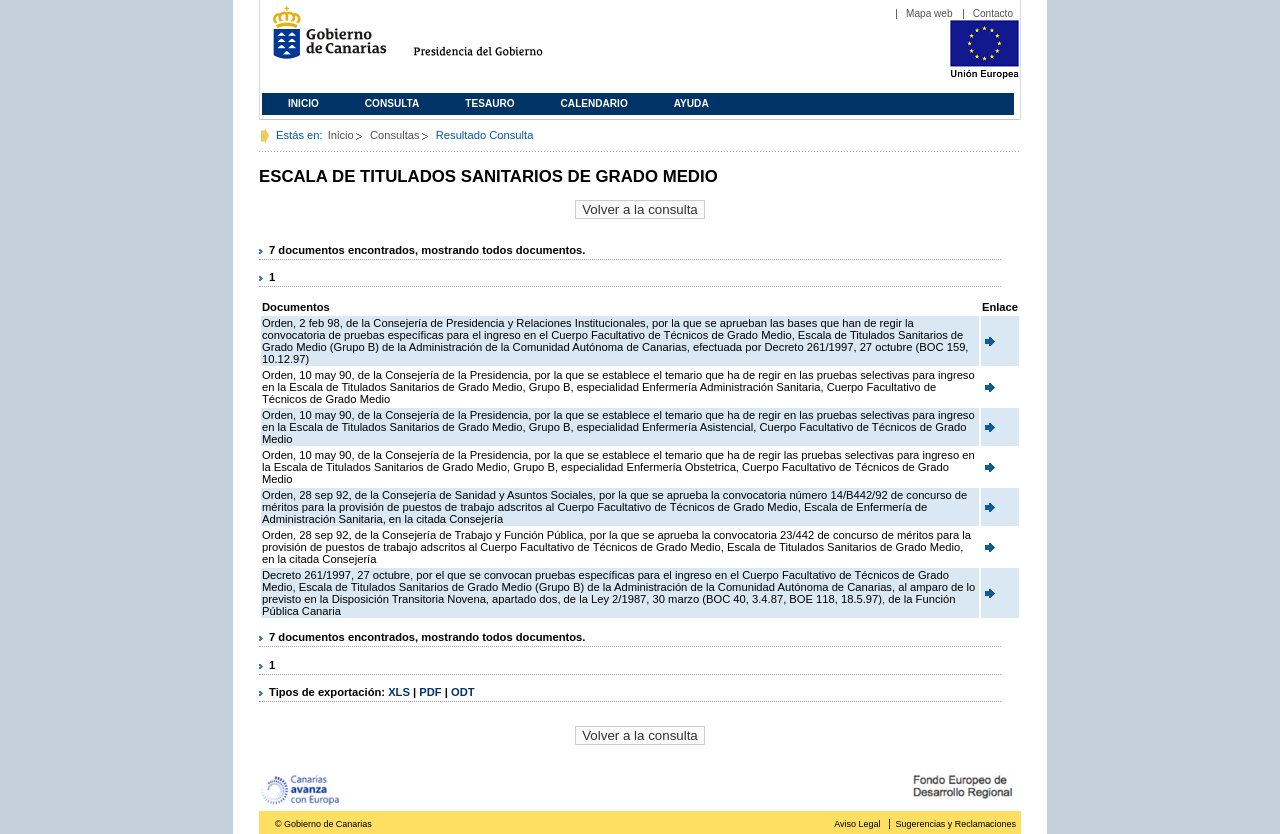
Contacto (993, 13)
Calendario (594, 103)
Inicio (303, 103)
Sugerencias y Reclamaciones (956, 824)
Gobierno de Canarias (323, 40)
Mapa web (929, 13)
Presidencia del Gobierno (496, 40)
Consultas (395, 135)
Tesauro (489, 103)
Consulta (392, 103)
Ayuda (691, 103)
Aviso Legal (857, 824)
